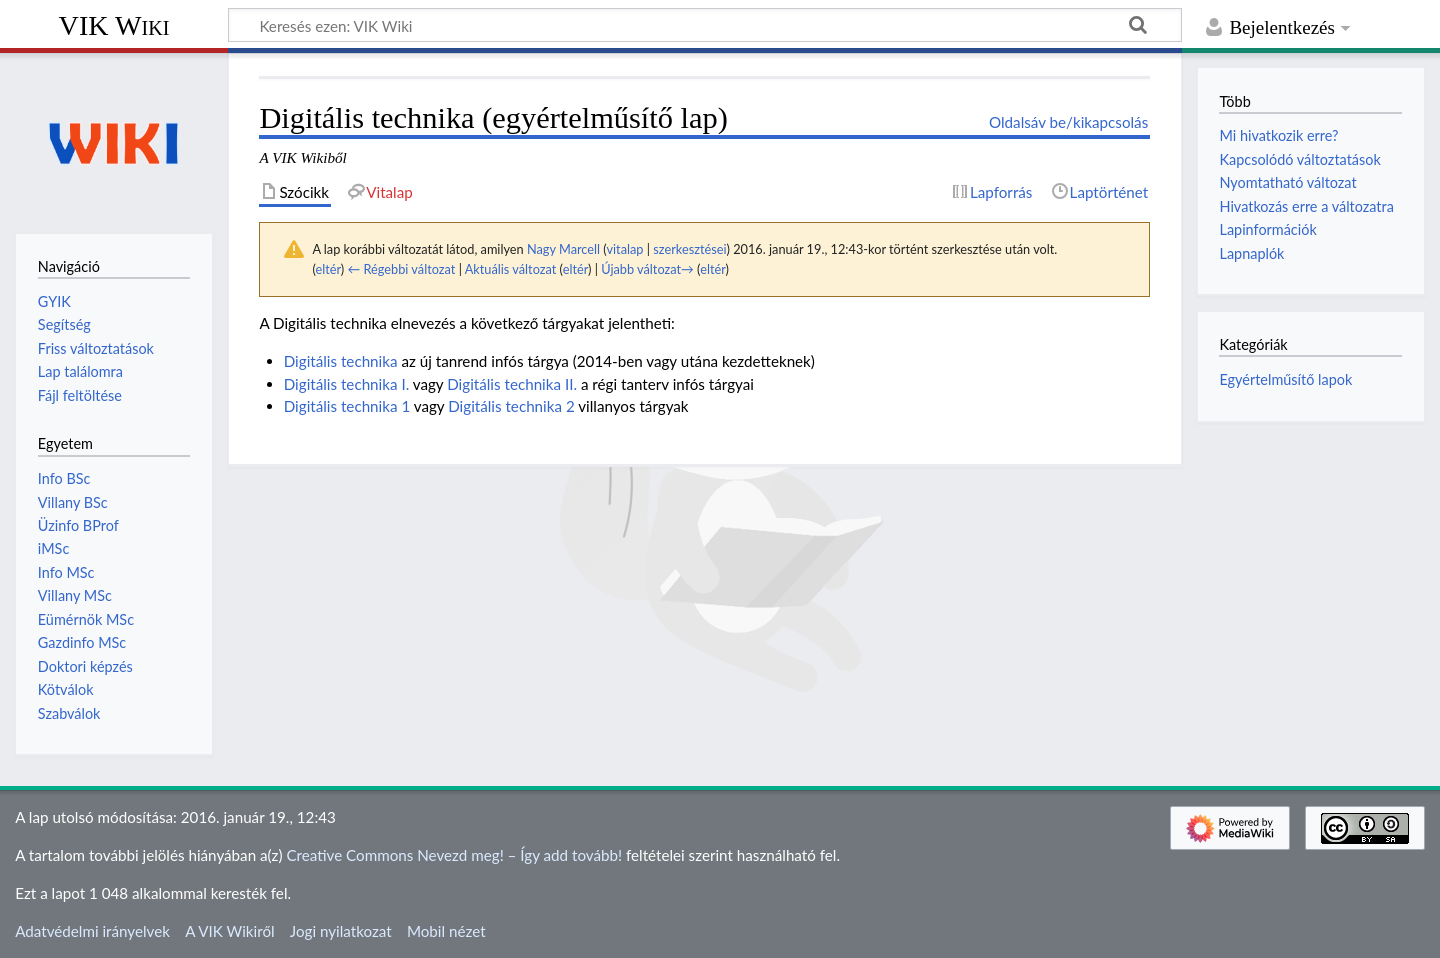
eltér (327, 269)
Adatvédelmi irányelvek (92, 931)
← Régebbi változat (401, 269)
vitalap (624, 249)
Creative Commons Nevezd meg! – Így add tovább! (454, 855)
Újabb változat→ (647, 269)
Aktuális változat (511, 269)
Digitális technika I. (347, 384)
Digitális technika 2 (511, 406)
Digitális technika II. (512, 384)
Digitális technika (341, 361)
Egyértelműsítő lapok (1285, 379)
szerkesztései (689, 249)
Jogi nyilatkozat (341, 931)
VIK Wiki (114, 25)
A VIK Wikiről (229, 931)
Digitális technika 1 (347, 406)
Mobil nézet (446, 931)
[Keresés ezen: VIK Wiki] (705, 25)
